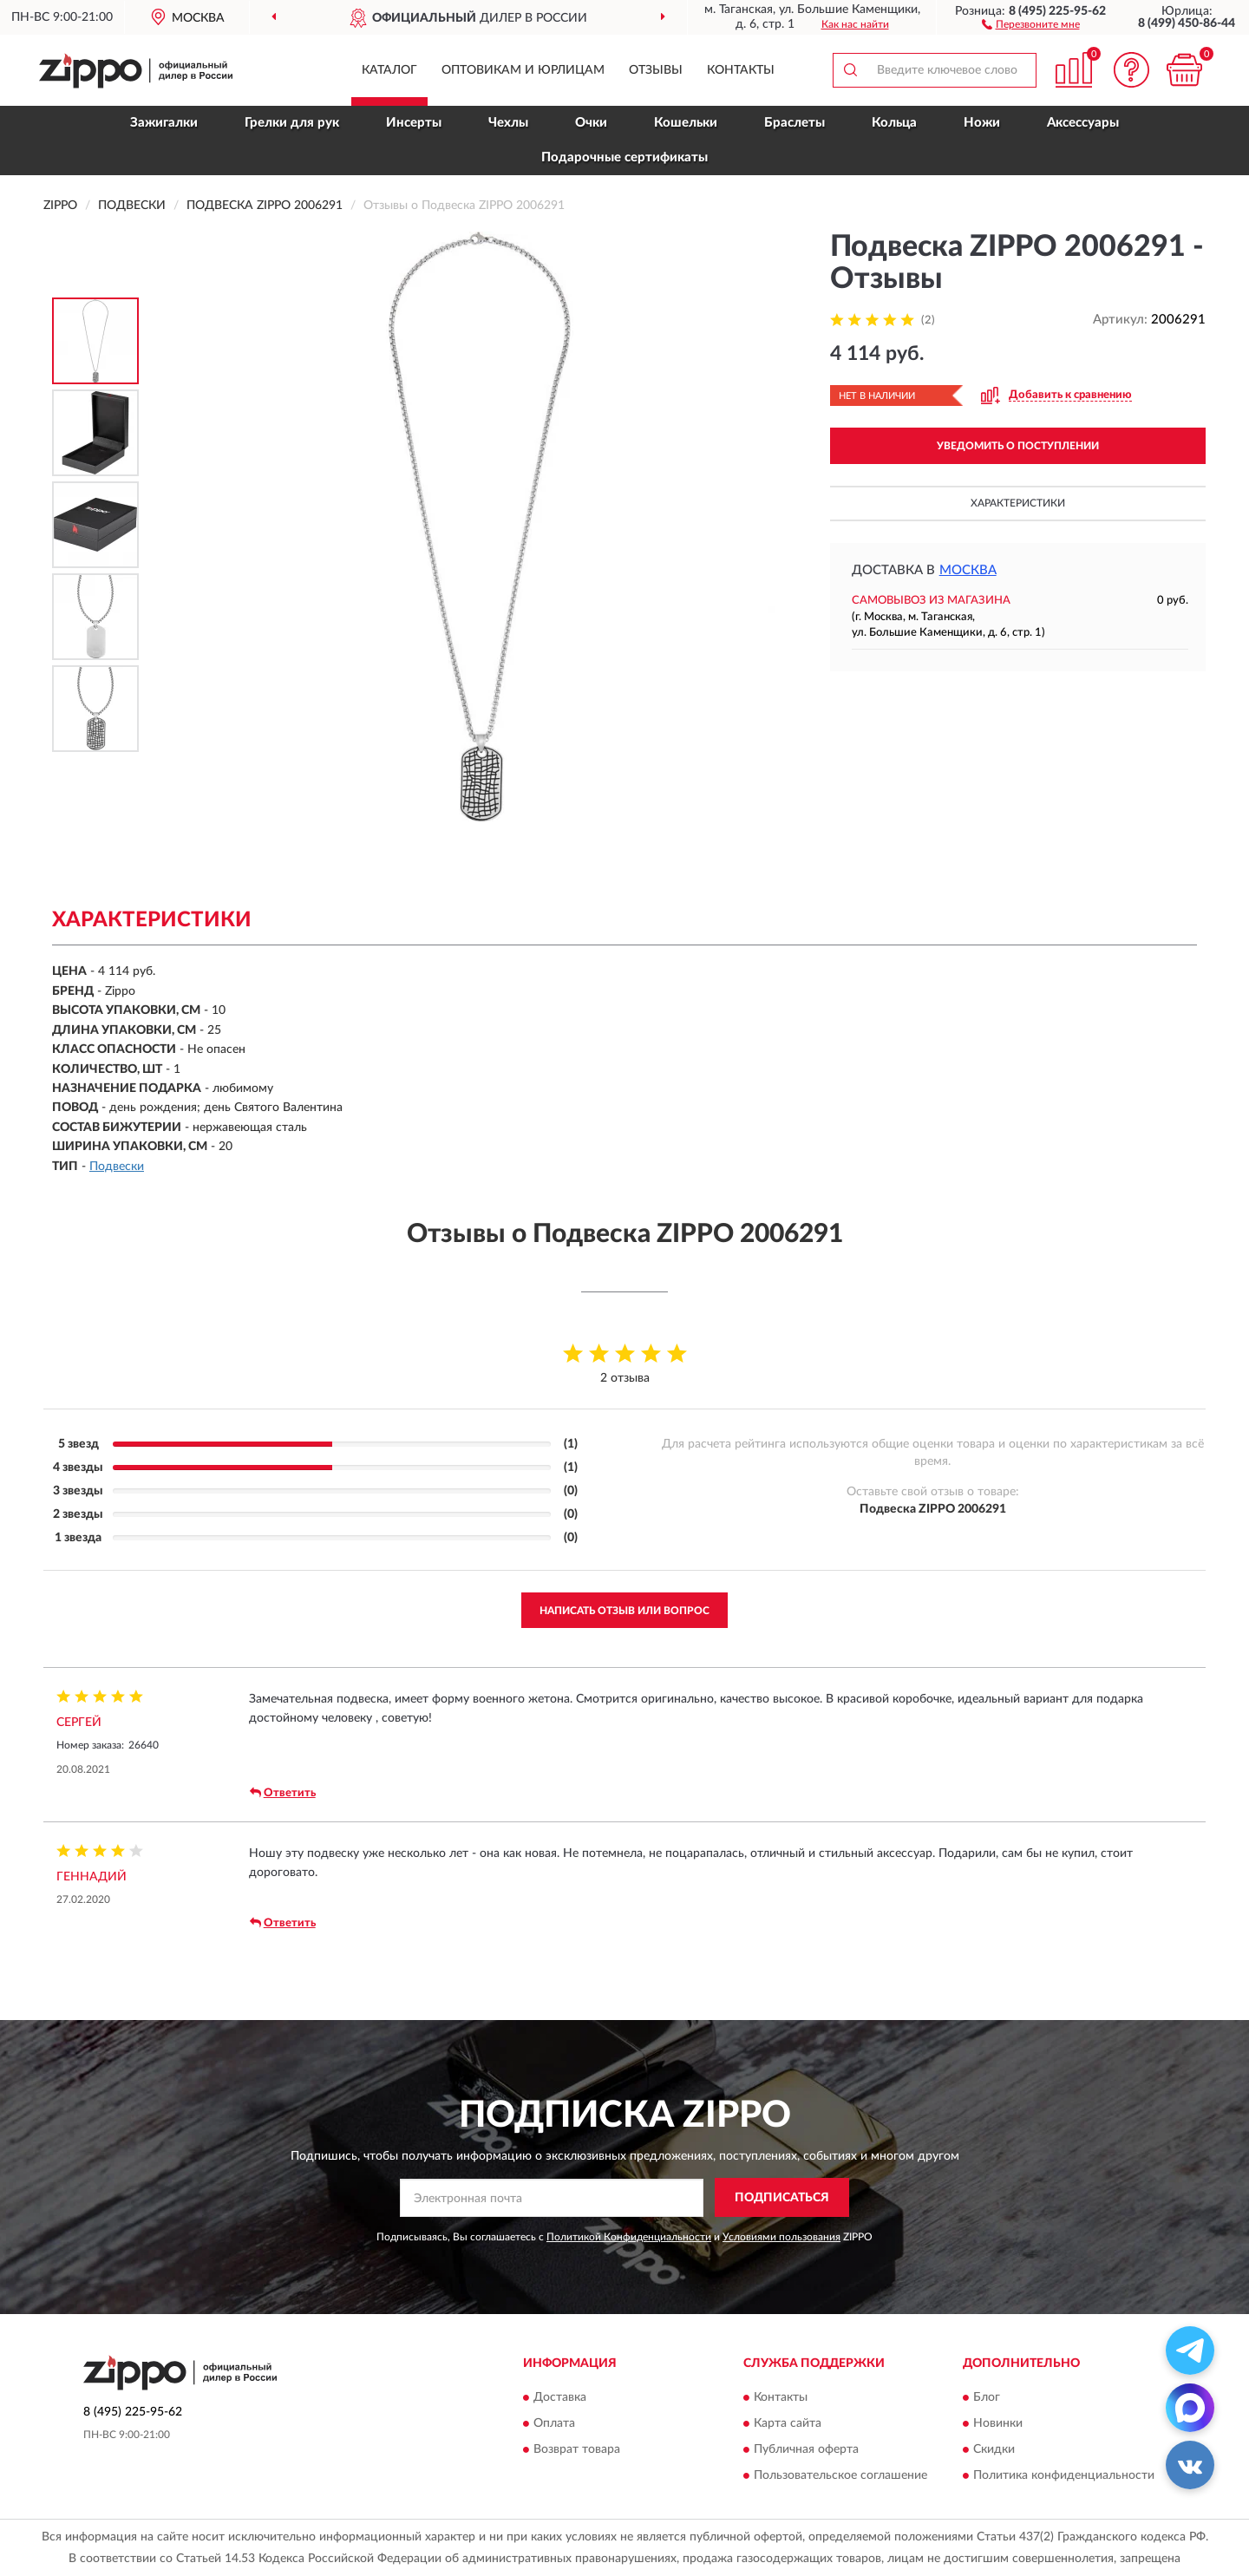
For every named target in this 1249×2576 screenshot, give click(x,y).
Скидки (994, 2449)
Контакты (741, 70)
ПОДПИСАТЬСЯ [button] (782, 2198)
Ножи (982, 122)
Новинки (998, 2423)
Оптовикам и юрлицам (523, 70)
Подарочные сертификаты (624, 157)
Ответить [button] (283, 1793)
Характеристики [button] (1018, 503)
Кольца (894, 122)
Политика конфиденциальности (1063, 2475)
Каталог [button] (389, 70)
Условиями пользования (781, 2237)
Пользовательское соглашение (840, 2475)
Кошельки (685, 122)
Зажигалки (164, 122)
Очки (591, 122)
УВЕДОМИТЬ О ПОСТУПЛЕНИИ (1018, 446)
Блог (986, 2397)
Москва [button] (968, 570)
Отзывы (656, 70)
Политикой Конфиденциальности (628, 2237)
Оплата (554, 2423)
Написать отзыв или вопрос (624, 1610)
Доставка (559, 2397)
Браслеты (794, 122)
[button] (1031, 23)
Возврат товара (576, 2449)
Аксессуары (1083, 122)
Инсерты (413, 122)
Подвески (116, 1167)
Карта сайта (787, 2423)
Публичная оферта (806, 2449)
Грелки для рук (292, 122)
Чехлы (508, 122)
